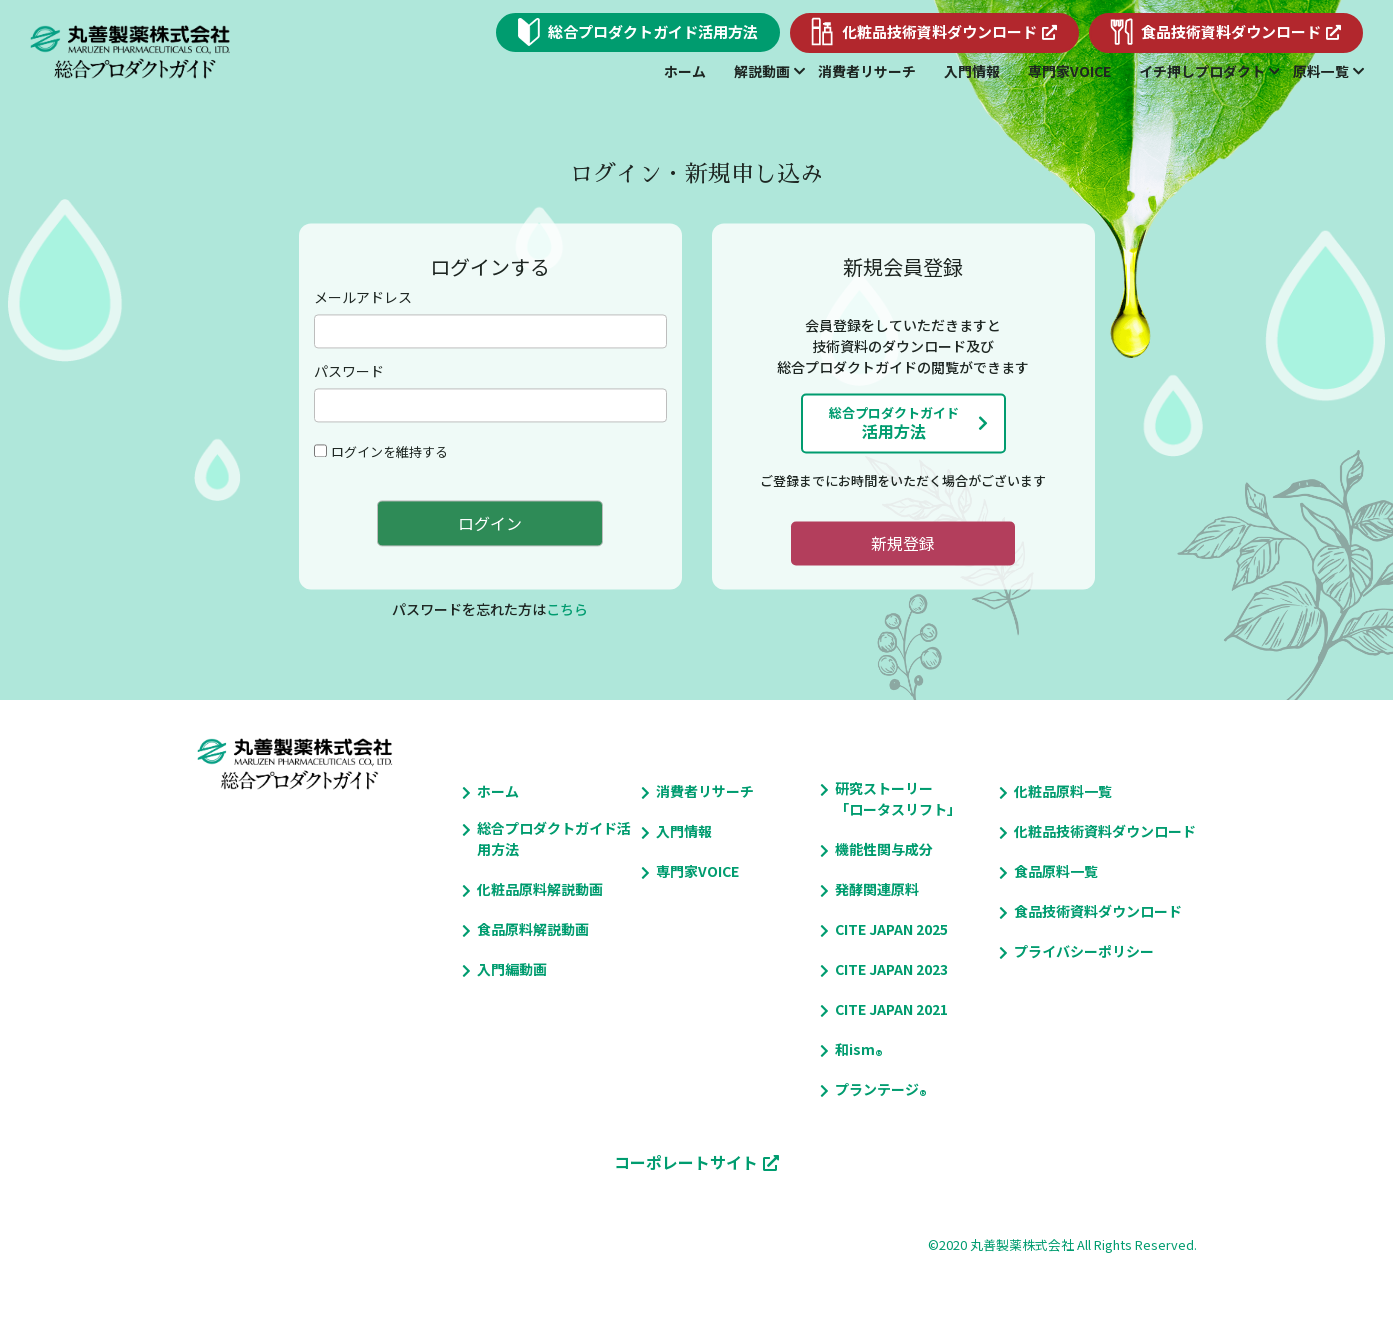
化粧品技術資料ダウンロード (1105, 831)
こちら (567, 610)
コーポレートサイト (686, 1162)
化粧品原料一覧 (1063, 791)
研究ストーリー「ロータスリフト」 (898, 798)
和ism (855, 1049)
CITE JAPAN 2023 (891, 969)
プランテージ (877, 1089)
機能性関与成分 (884, 849)
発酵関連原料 (877, 889)
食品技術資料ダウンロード (1098, 911)
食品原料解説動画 (533, 929)
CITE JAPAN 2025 (891, 929)
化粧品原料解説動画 (540, 889)
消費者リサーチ (867, 71)
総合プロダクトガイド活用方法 (554, 838)
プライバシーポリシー (1084, 951)
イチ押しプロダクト (1202, 71)
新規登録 (903, 543)
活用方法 (894, 423)
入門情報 (972, 71)
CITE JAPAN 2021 (891, 1009)
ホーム (685, 71)
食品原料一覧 (1056, 871)
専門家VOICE (1069, 71)
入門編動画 (512, 969)
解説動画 (762, 71)
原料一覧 (1321, 71)
